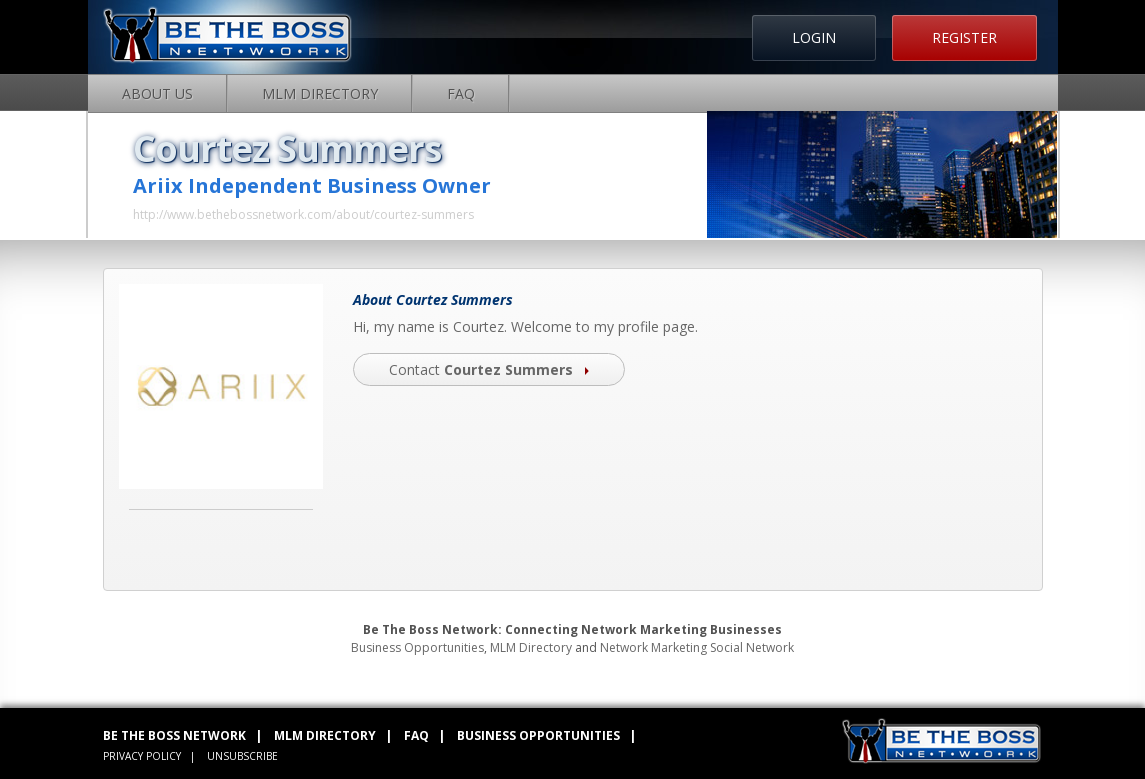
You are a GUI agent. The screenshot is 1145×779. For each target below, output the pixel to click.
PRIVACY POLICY (142, 756)
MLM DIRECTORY (325, 735)
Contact (489, 369)
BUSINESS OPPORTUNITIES (538, 735)
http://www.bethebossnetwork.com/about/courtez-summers (303, 214)
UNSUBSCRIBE (242, 756)
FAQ (461, 93)
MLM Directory (320, 93)
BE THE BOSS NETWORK (174, 735)
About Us (157, 93)
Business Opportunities (417, 647)
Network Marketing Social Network (697, 647)
